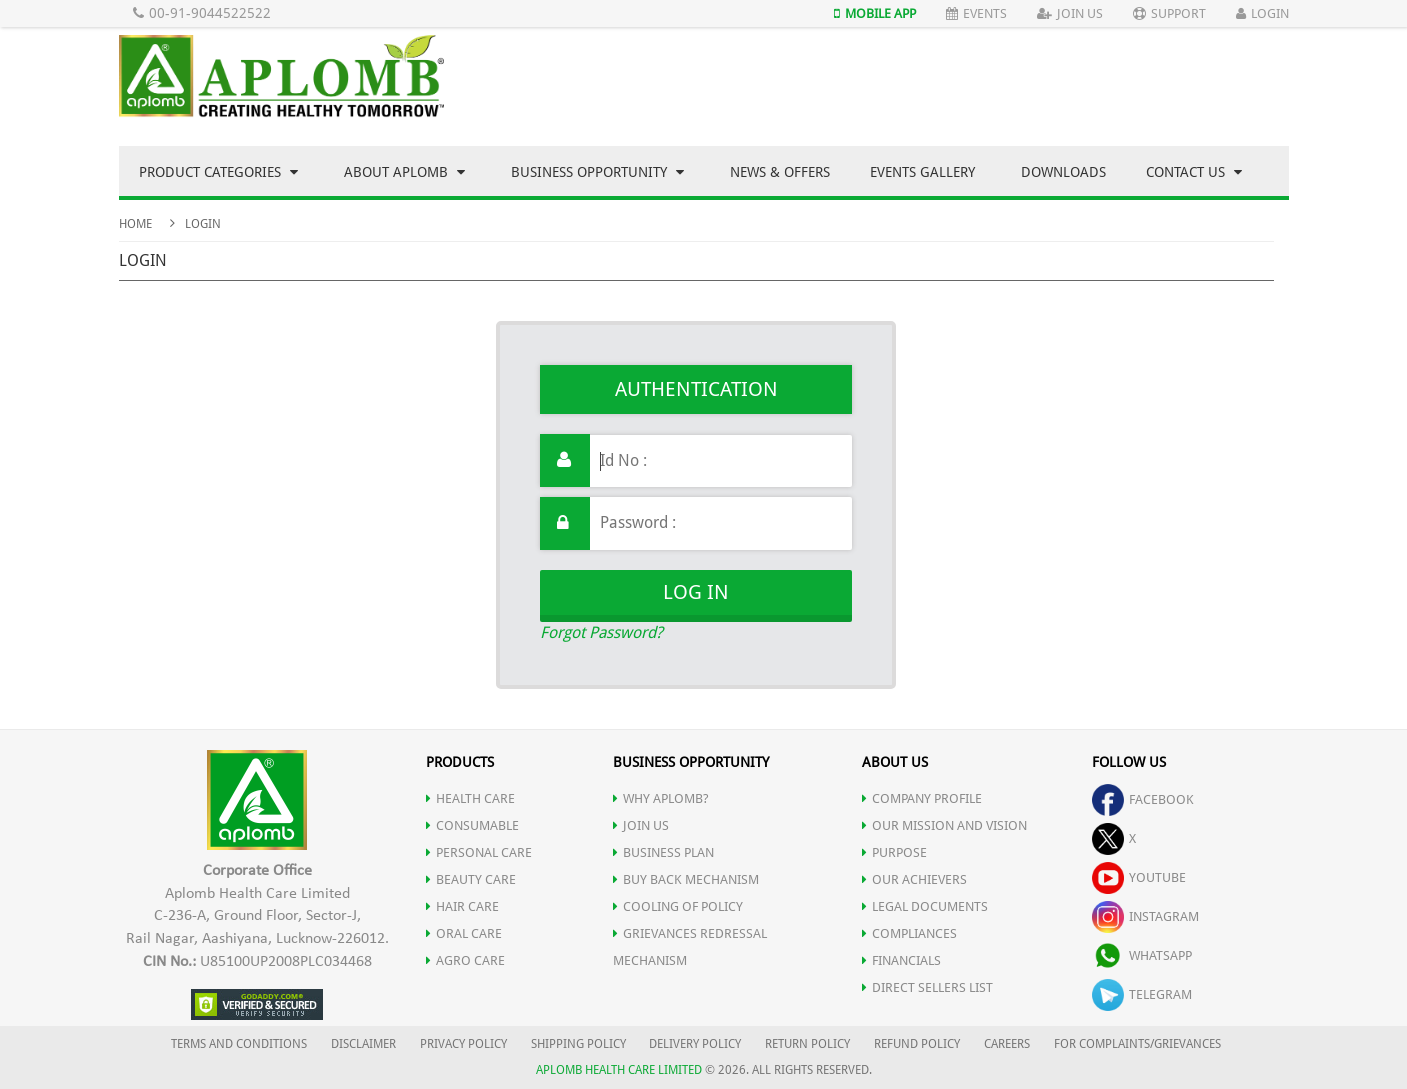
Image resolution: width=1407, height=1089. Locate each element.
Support (1169, 13)
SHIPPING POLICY (580, 1044)
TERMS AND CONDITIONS (239, 1044)
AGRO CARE (465, 960)
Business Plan (663, 852)
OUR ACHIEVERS (914, 879)
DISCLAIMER (363, 1044)
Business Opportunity (597, 172)
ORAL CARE (464, 933)
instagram (1145, 916)
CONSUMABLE (472, 825)
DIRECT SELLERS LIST (927, 987)
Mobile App (875, 13)
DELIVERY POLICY (695, 1044)
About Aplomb (404, 172)
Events (976, 13)
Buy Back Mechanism (686, 879)
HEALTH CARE (470, 798)
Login (1262, 13)
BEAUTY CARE (471, 879)
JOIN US (641, 825)
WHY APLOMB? (661, 798)
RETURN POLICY (807, 1044)
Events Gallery (922, 172)
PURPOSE (894, 852)
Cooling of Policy (678, 906)
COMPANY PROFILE (922, 798)
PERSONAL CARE (479, 852)
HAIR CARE (462, 906)
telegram (1142, 994)
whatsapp (1142, 955)
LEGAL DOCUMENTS (925, 906)
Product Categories (218, 172)
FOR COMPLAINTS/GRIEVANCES (1137, 1044)
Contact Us (1194, 172)
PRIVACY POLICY (463, 1044)
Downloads (1063, 172)
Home (135, 224)
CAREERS (1007, 1044)
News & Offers (780, 172)
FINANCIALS (901, 960)
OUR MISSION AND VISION (944, 825)
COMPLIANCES (909, 933)
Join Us (1070, 13)
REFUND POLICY (917, 1044)
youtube (1139, 877)
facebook (1143, 799)
